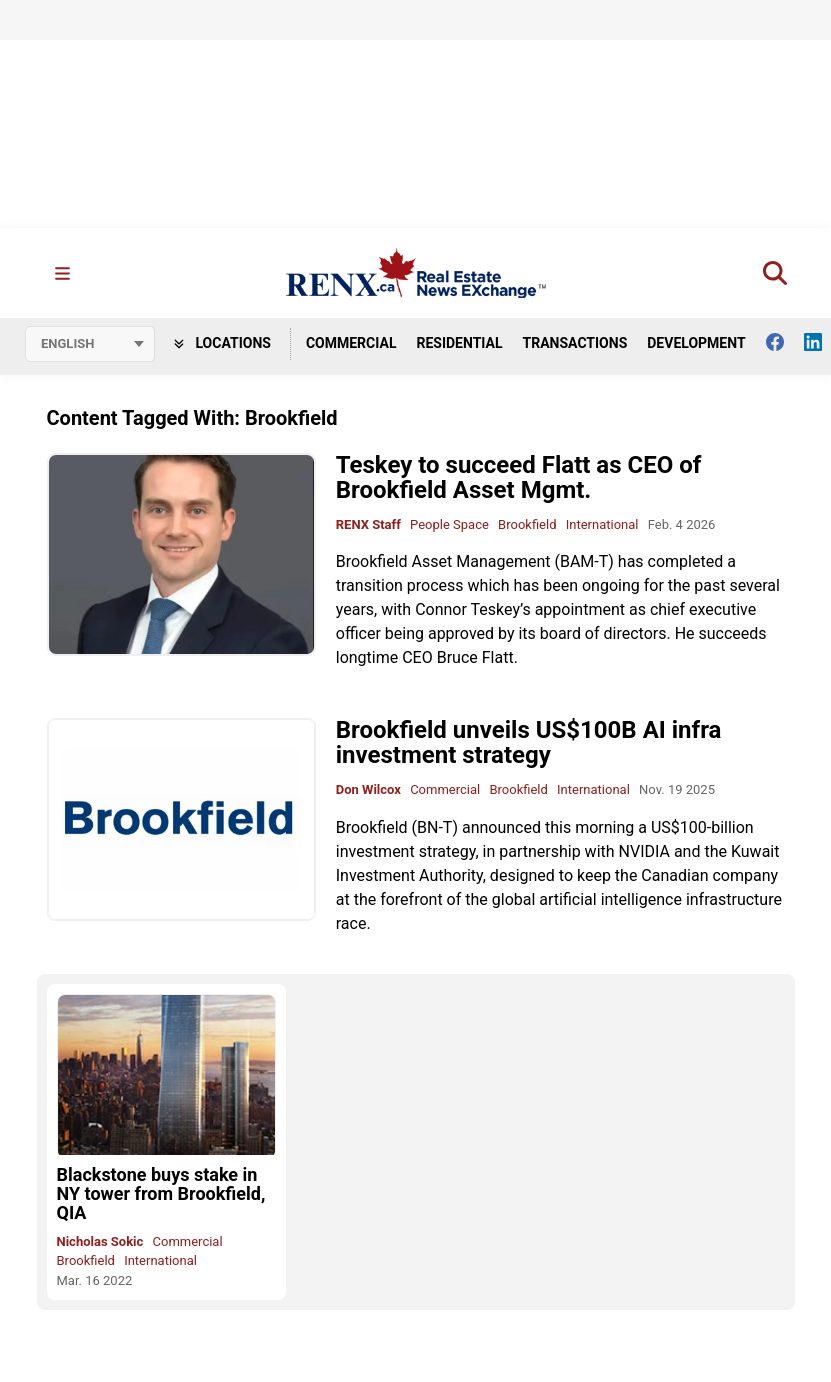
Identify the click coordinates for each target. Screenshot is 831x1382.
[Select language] (90, 344)
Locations (222, 343)
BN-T (434, 827)
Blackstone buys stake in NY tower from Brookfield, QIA (161, 1193)
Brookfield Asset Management (443, 561)
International (602, 524)
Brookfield (527, 524)
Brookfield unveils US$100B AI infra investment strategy (529, 742)
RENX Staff (368, 524)
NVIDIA (644, 851)
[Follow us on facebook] (785, 342)
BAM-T (584, 561)
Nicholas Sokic (100, 1241)
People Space (449, 524)
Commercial (351, 343)
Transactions (575, 343)
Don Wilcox (368, 789)
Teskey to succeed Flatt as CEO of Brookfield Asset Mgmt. (519, 477)
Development (696, 343)
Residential (459, 343)
